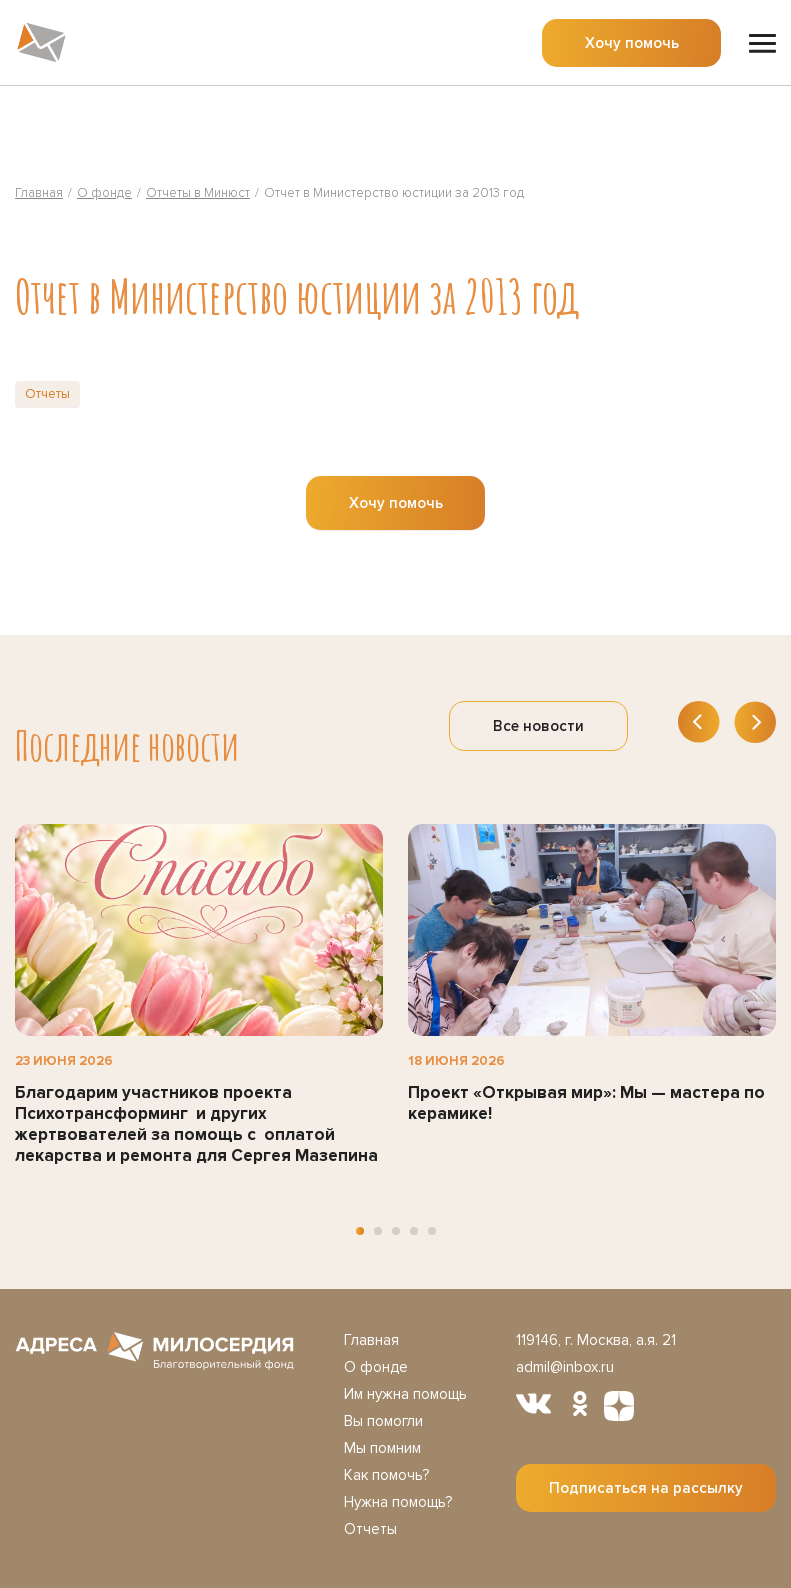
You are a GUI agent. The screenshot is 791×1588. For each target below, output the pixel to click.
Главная (371, 1340)
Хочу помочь (632, 43)
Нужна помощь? (398, 1502)
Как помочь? (386, 1475)
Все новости (538, 726)
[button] (360, 1231)
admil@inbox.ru (565, 1367)
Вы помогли (383, 1421)
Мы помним (382, 1448)
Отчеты (47, 394)
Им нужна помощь (405, 1394)
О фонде (376, 1367)
